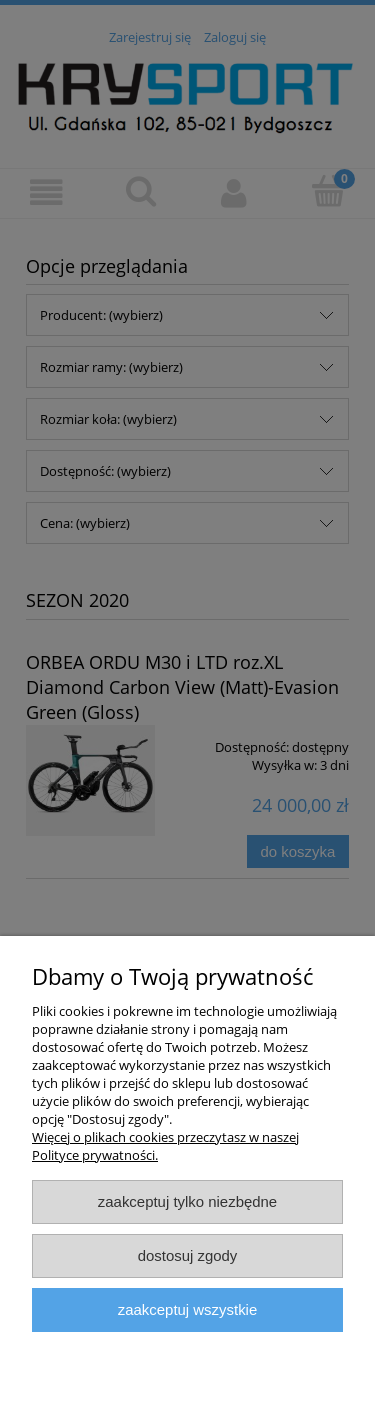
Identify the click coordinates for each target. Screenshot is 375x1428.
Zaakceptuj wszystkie (187, 1309)
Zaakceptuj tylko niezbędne (187, 1201)
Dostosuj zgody (188, 1255)
